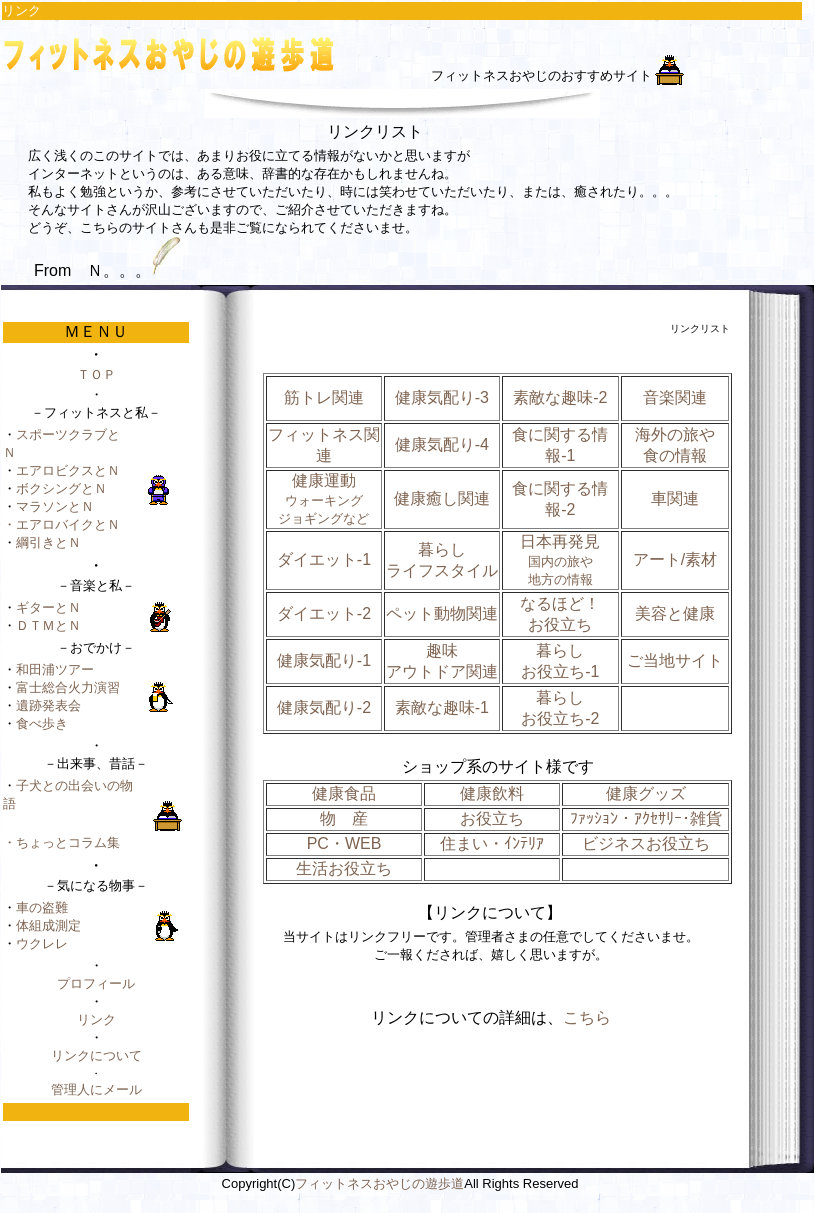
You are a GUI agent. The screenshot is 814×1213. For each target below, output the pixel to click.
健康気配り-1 (324, 660)
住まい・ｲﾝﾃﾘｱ (492, 843)
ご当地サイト (675, 660)
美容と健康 (675, 613)
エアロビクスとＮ (68, 470)
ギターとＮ (48, 607)
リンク (96, 1019)
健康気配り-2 (324, 707)
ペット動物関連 (442, 613)
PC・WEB (344, 843)
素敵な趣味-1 (442, 707)
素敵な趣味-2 (560, 397)
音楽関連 (675, 397)
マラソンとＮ (55, 506)
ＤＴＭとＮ (48, 625)
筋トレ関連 (324, 397)
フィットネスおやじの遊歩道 (379, 1183)
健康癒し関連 (442, 498)
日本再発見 (560, 560)
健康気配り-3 (442, 397)
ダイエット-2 (324, 613)
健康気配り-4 (442, 444)
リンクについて (96, 1055)
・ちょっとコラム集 (61, 842)
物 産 (344, 818)
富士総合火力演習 (68, 687)
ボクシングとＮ (61, 488)
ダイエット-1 (324, 559)
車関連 (675, 498)
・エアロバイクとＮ (61, 524)
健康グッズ (646, 793)
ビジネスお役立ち (646, 843)
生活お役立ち (344, 868)
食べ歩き (42, 723)
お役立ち (492, 818)
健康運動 (323, 499)
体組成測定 (48, 925)
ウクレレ (42, 943)
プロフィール (96, 983)
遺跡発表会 (48, 705)
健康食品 (344, 793)
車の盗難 (42, 907)
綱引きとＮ (48, 542)
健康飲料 (492, 793)
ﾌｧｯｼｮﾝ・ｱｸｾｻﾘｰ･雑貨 (646, 818)
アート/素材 (675, 559)
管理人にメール (96, 1089)
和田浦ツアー (55, 669)
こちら (587, 1017)
